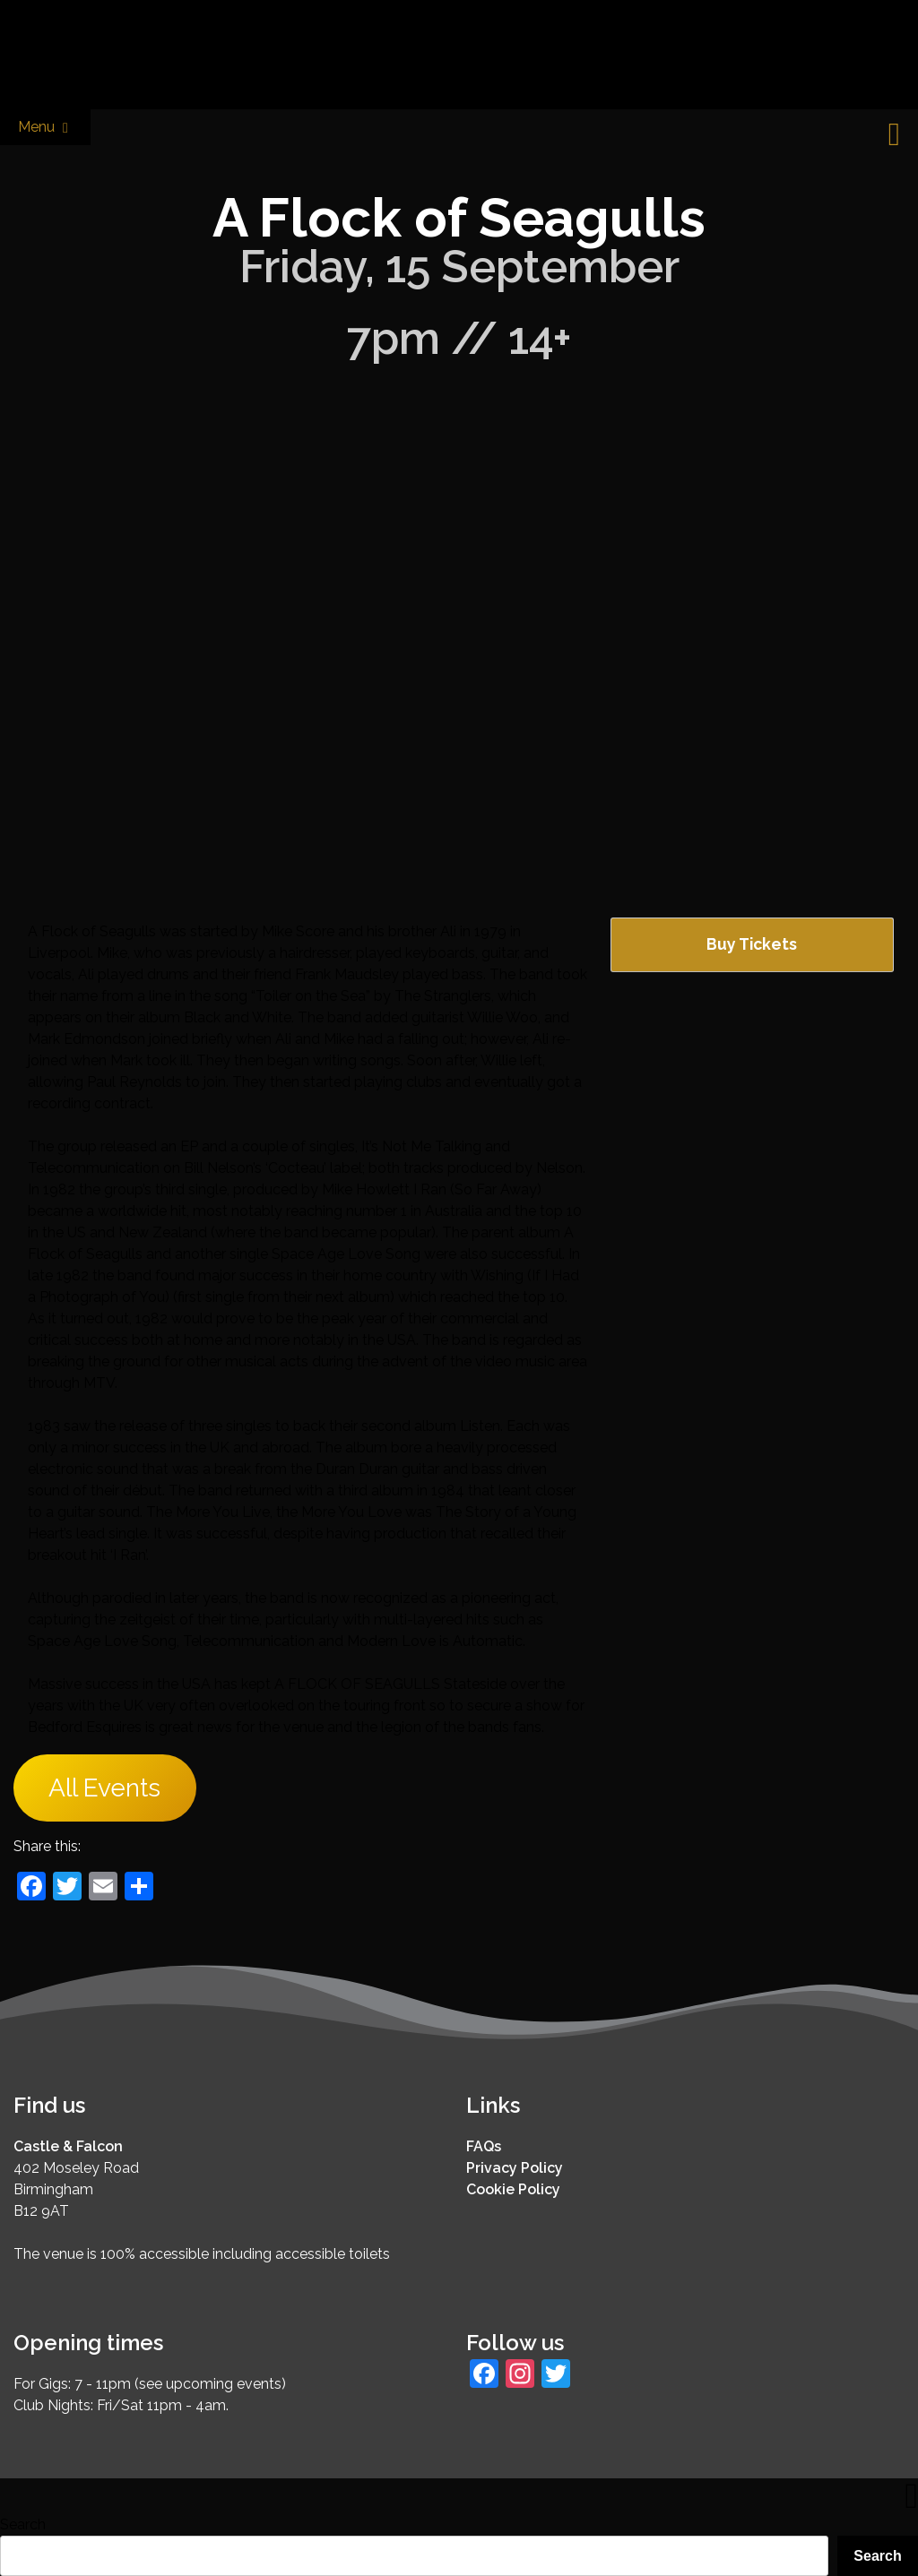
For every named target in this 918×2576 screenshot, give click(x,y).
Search (23, 2524)
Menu (45, 127)
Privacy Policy (514, 2167)
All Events (104, 1788)
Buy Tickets (751, 944)
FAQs (483, 2146)
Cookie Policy (513, 2189)
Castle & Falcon (68, 2146)
